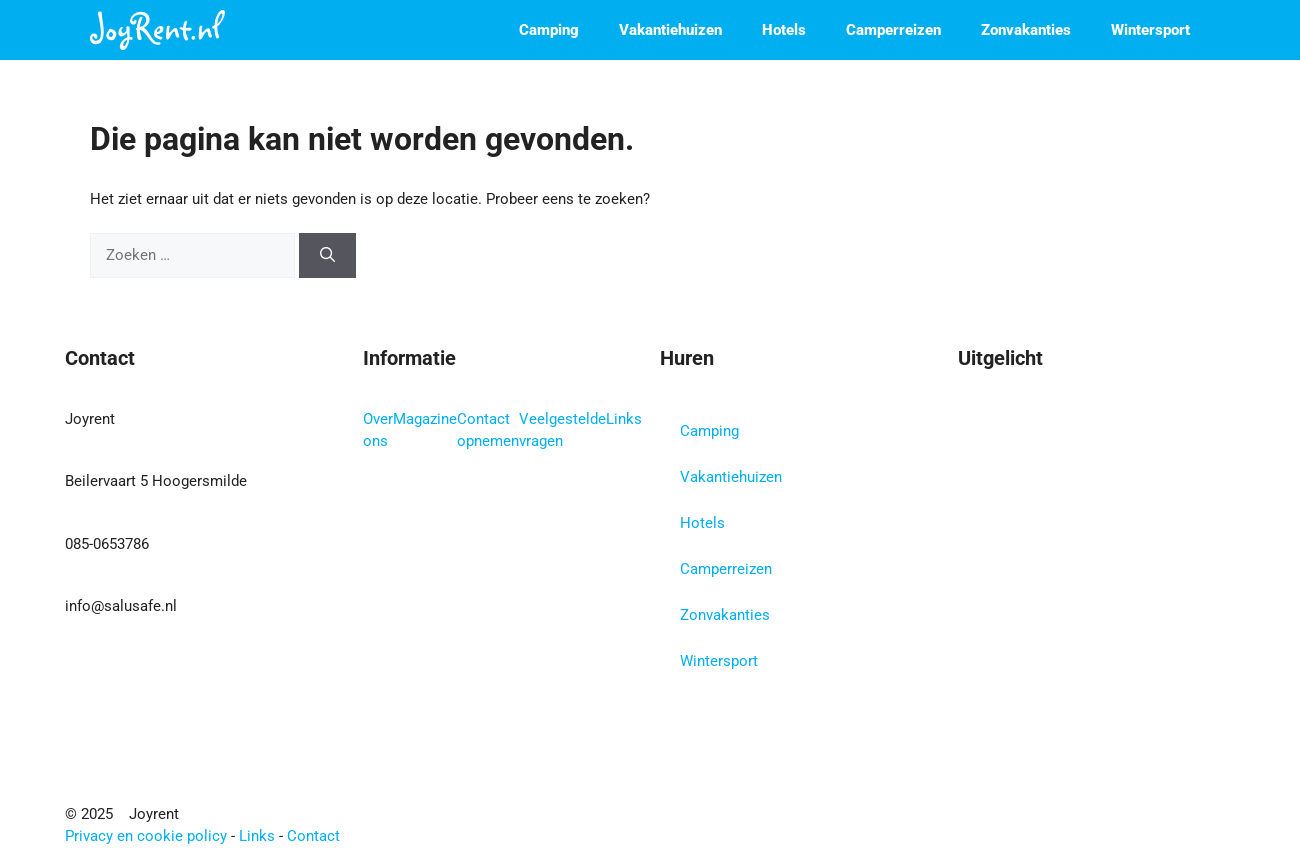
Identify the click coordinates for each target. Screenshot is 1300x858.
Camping (549, 30)
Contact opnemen (488, 430)
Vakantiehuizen (670, 30)
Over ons (378, 430)
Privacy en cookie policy (146, 836)
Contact (313, 836)
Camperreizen (893, 30)
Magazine (425, 419)
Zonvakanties (1026, 30)
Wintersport (1150, 30)
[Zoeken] (327, 255)
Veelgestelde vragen (562, 430)
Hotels (784, 30)
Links (624, 419)
